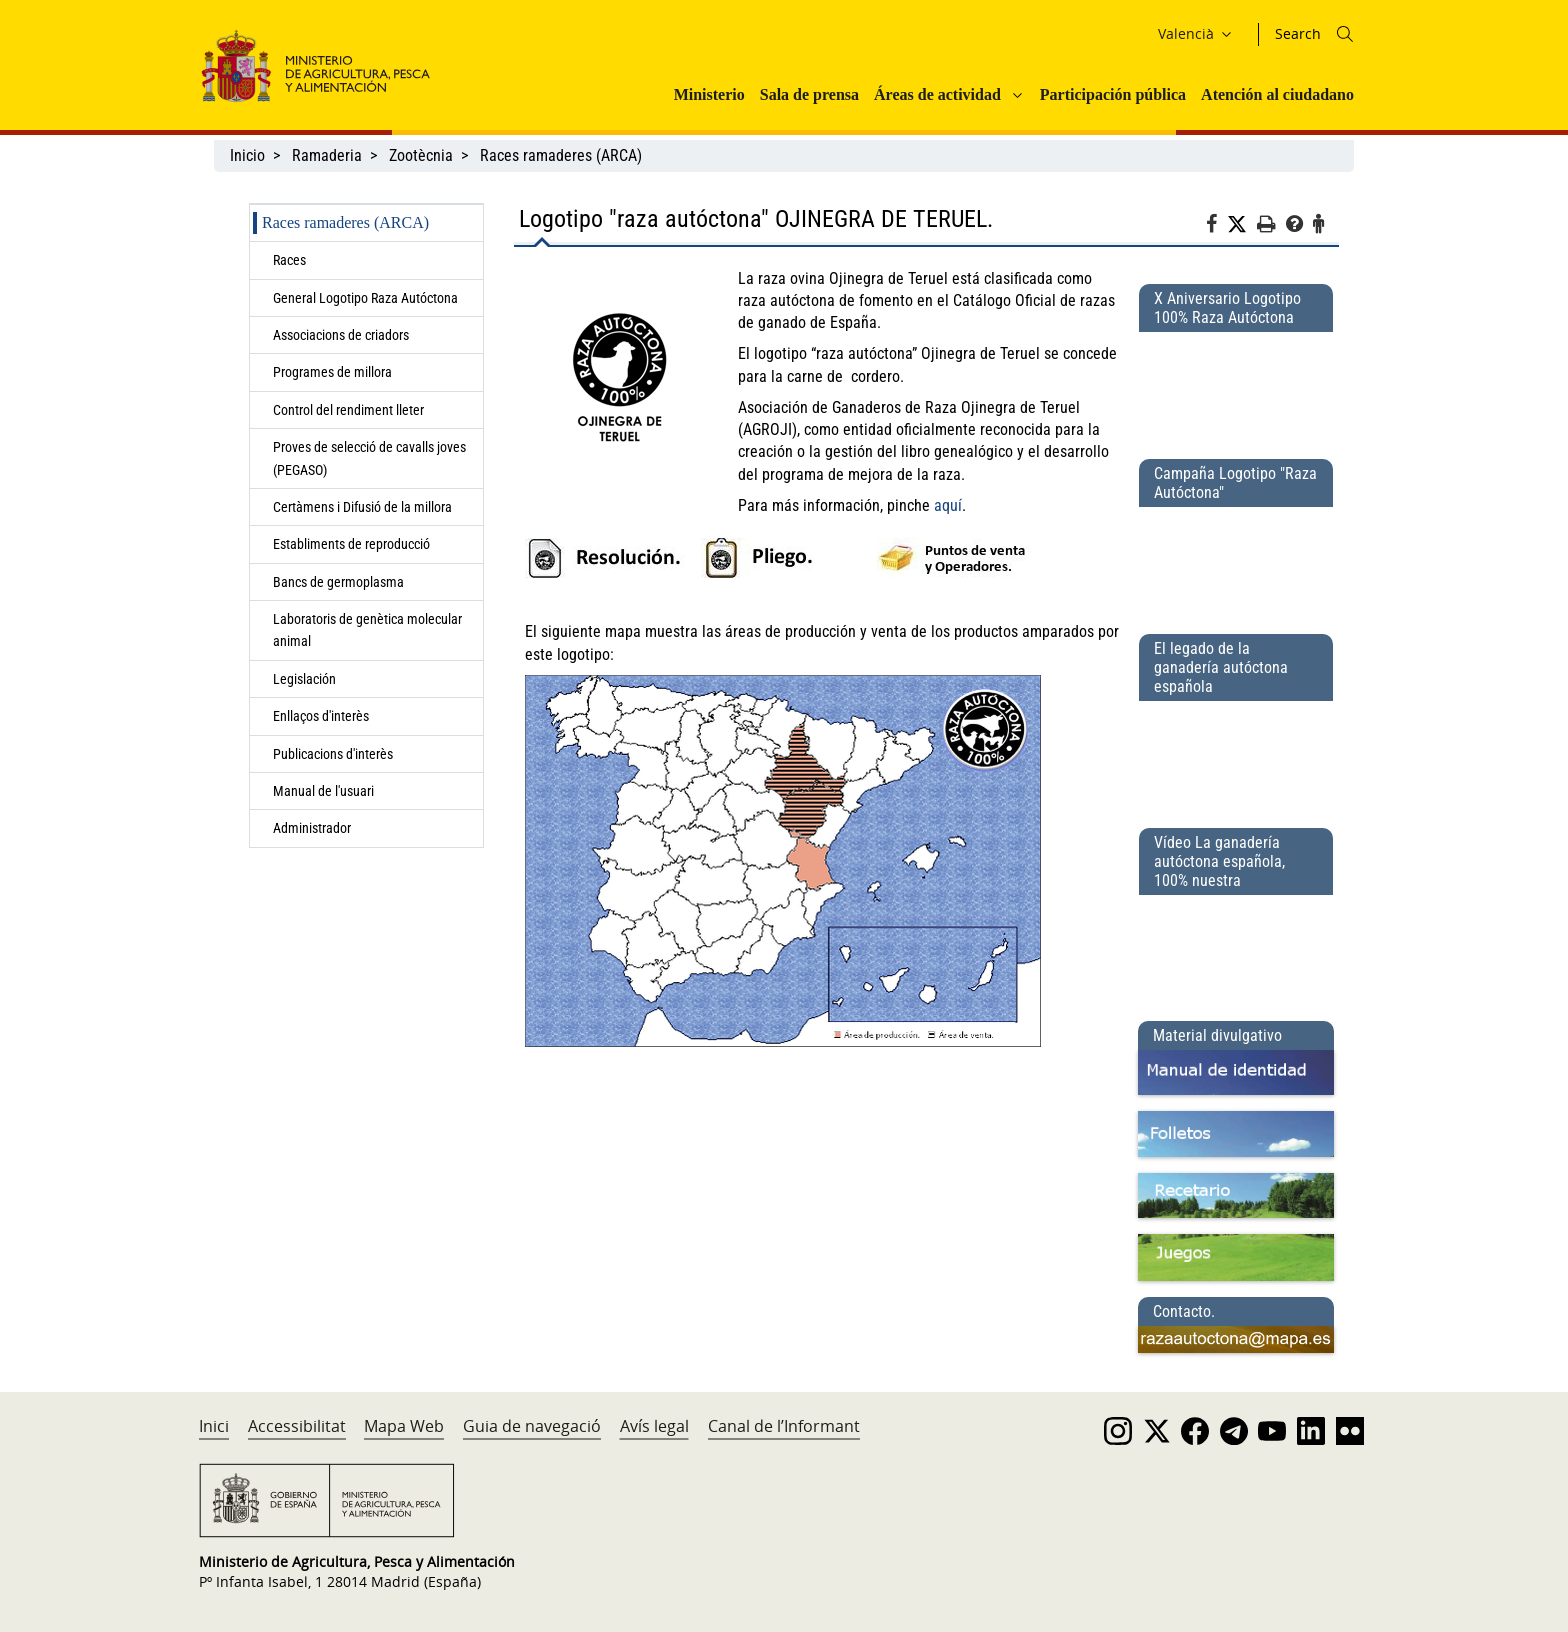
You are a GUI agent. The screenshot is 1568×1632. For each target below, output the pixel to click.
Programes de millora (332, 372)
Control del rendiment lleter (348, 410)
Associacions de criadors (341, 335)
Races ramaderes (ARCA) (561, 155)
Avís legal (654, 1426)
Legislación (304, 679)
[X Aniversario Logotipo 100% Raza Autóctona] (1236, 387)
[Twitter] (1242, 225)
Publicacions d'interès (334, 754)
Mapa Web (404, 1426)
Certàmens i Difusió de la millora (362, 507)
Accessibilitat (297, 1426)
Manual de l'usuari (326, 791)
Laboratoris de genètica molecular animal (367, 630)
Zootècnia (421, 155)
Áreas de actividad (937, 94)
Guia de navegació (532, 1426)
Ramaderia (327, 155)
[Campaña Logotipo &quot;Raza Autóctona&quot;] (1236, 562)
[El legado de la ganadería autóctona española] (1236, 756)
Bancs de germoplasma (338, 582)
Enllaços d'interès (321, 716)
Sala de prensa (809, 94)
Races (289, 260)
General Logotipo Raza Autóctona (365, 298)
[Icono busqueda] (1345, 34)
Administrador (312, 828)
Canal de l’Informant (784, 1426)
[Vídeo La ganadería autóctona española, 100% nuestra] (1236, 950)
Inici (214, 1426)
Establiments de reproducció (351, 544)
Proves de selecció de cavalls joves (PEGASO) (369, 458)
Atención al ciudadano (1277, 94)
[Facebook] (1216, 227)
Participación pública (1113, 94)
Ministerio (709, 94)
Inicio (247, 155)
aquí (948, 505)
